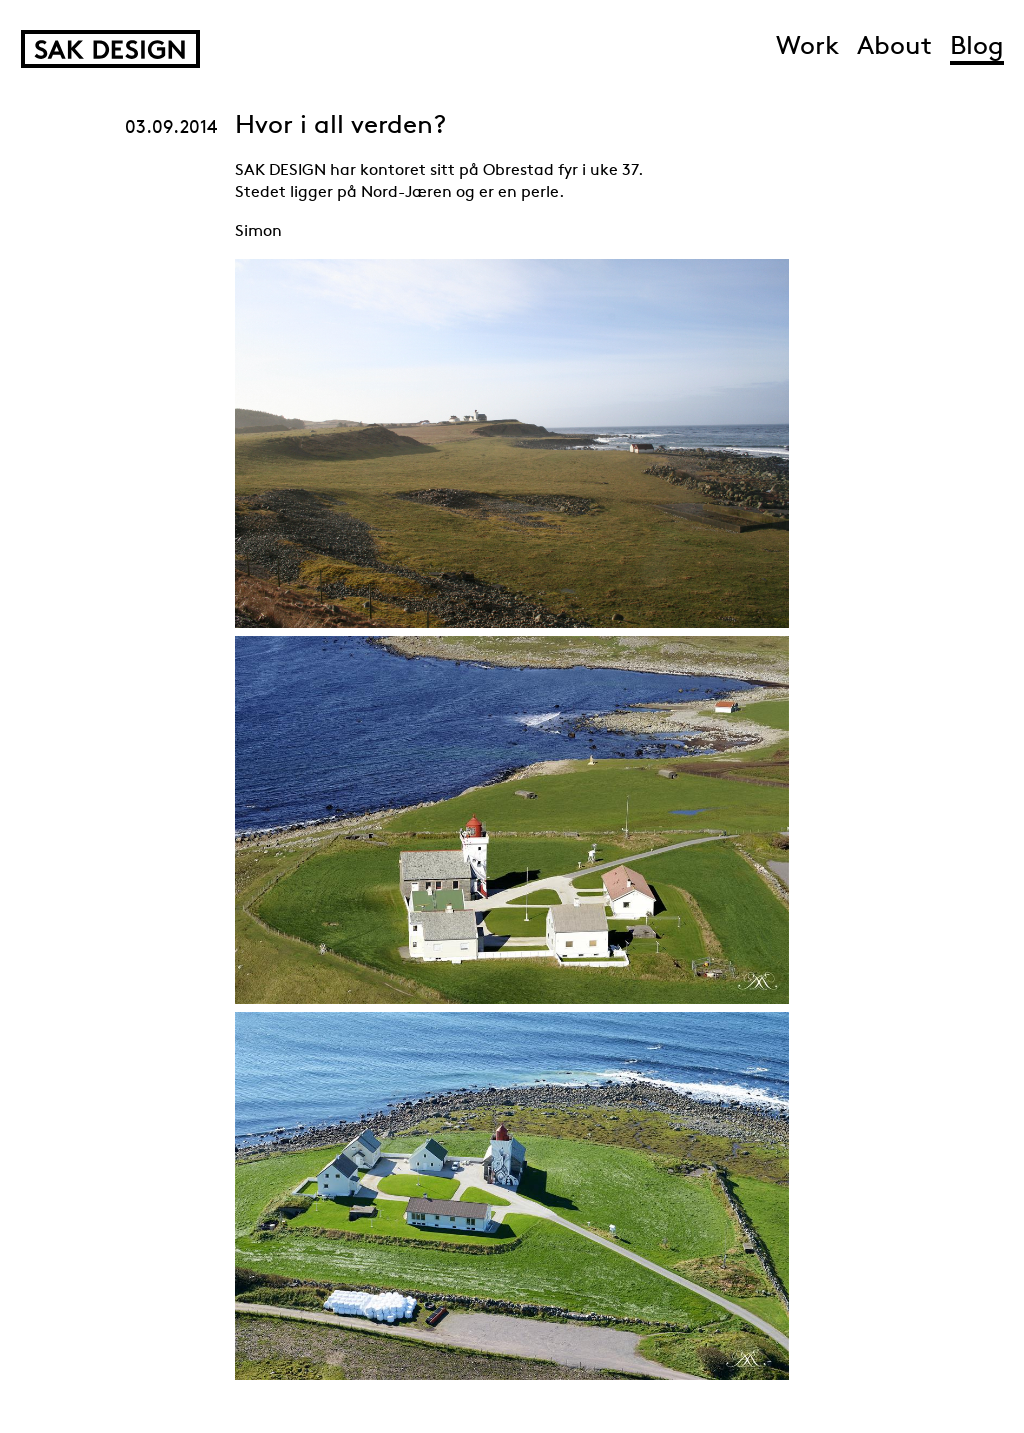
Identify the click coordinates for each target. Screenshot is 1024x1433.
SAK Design (110, 49)
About (894, 47)
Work (807, 47)
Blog (977, 47)
